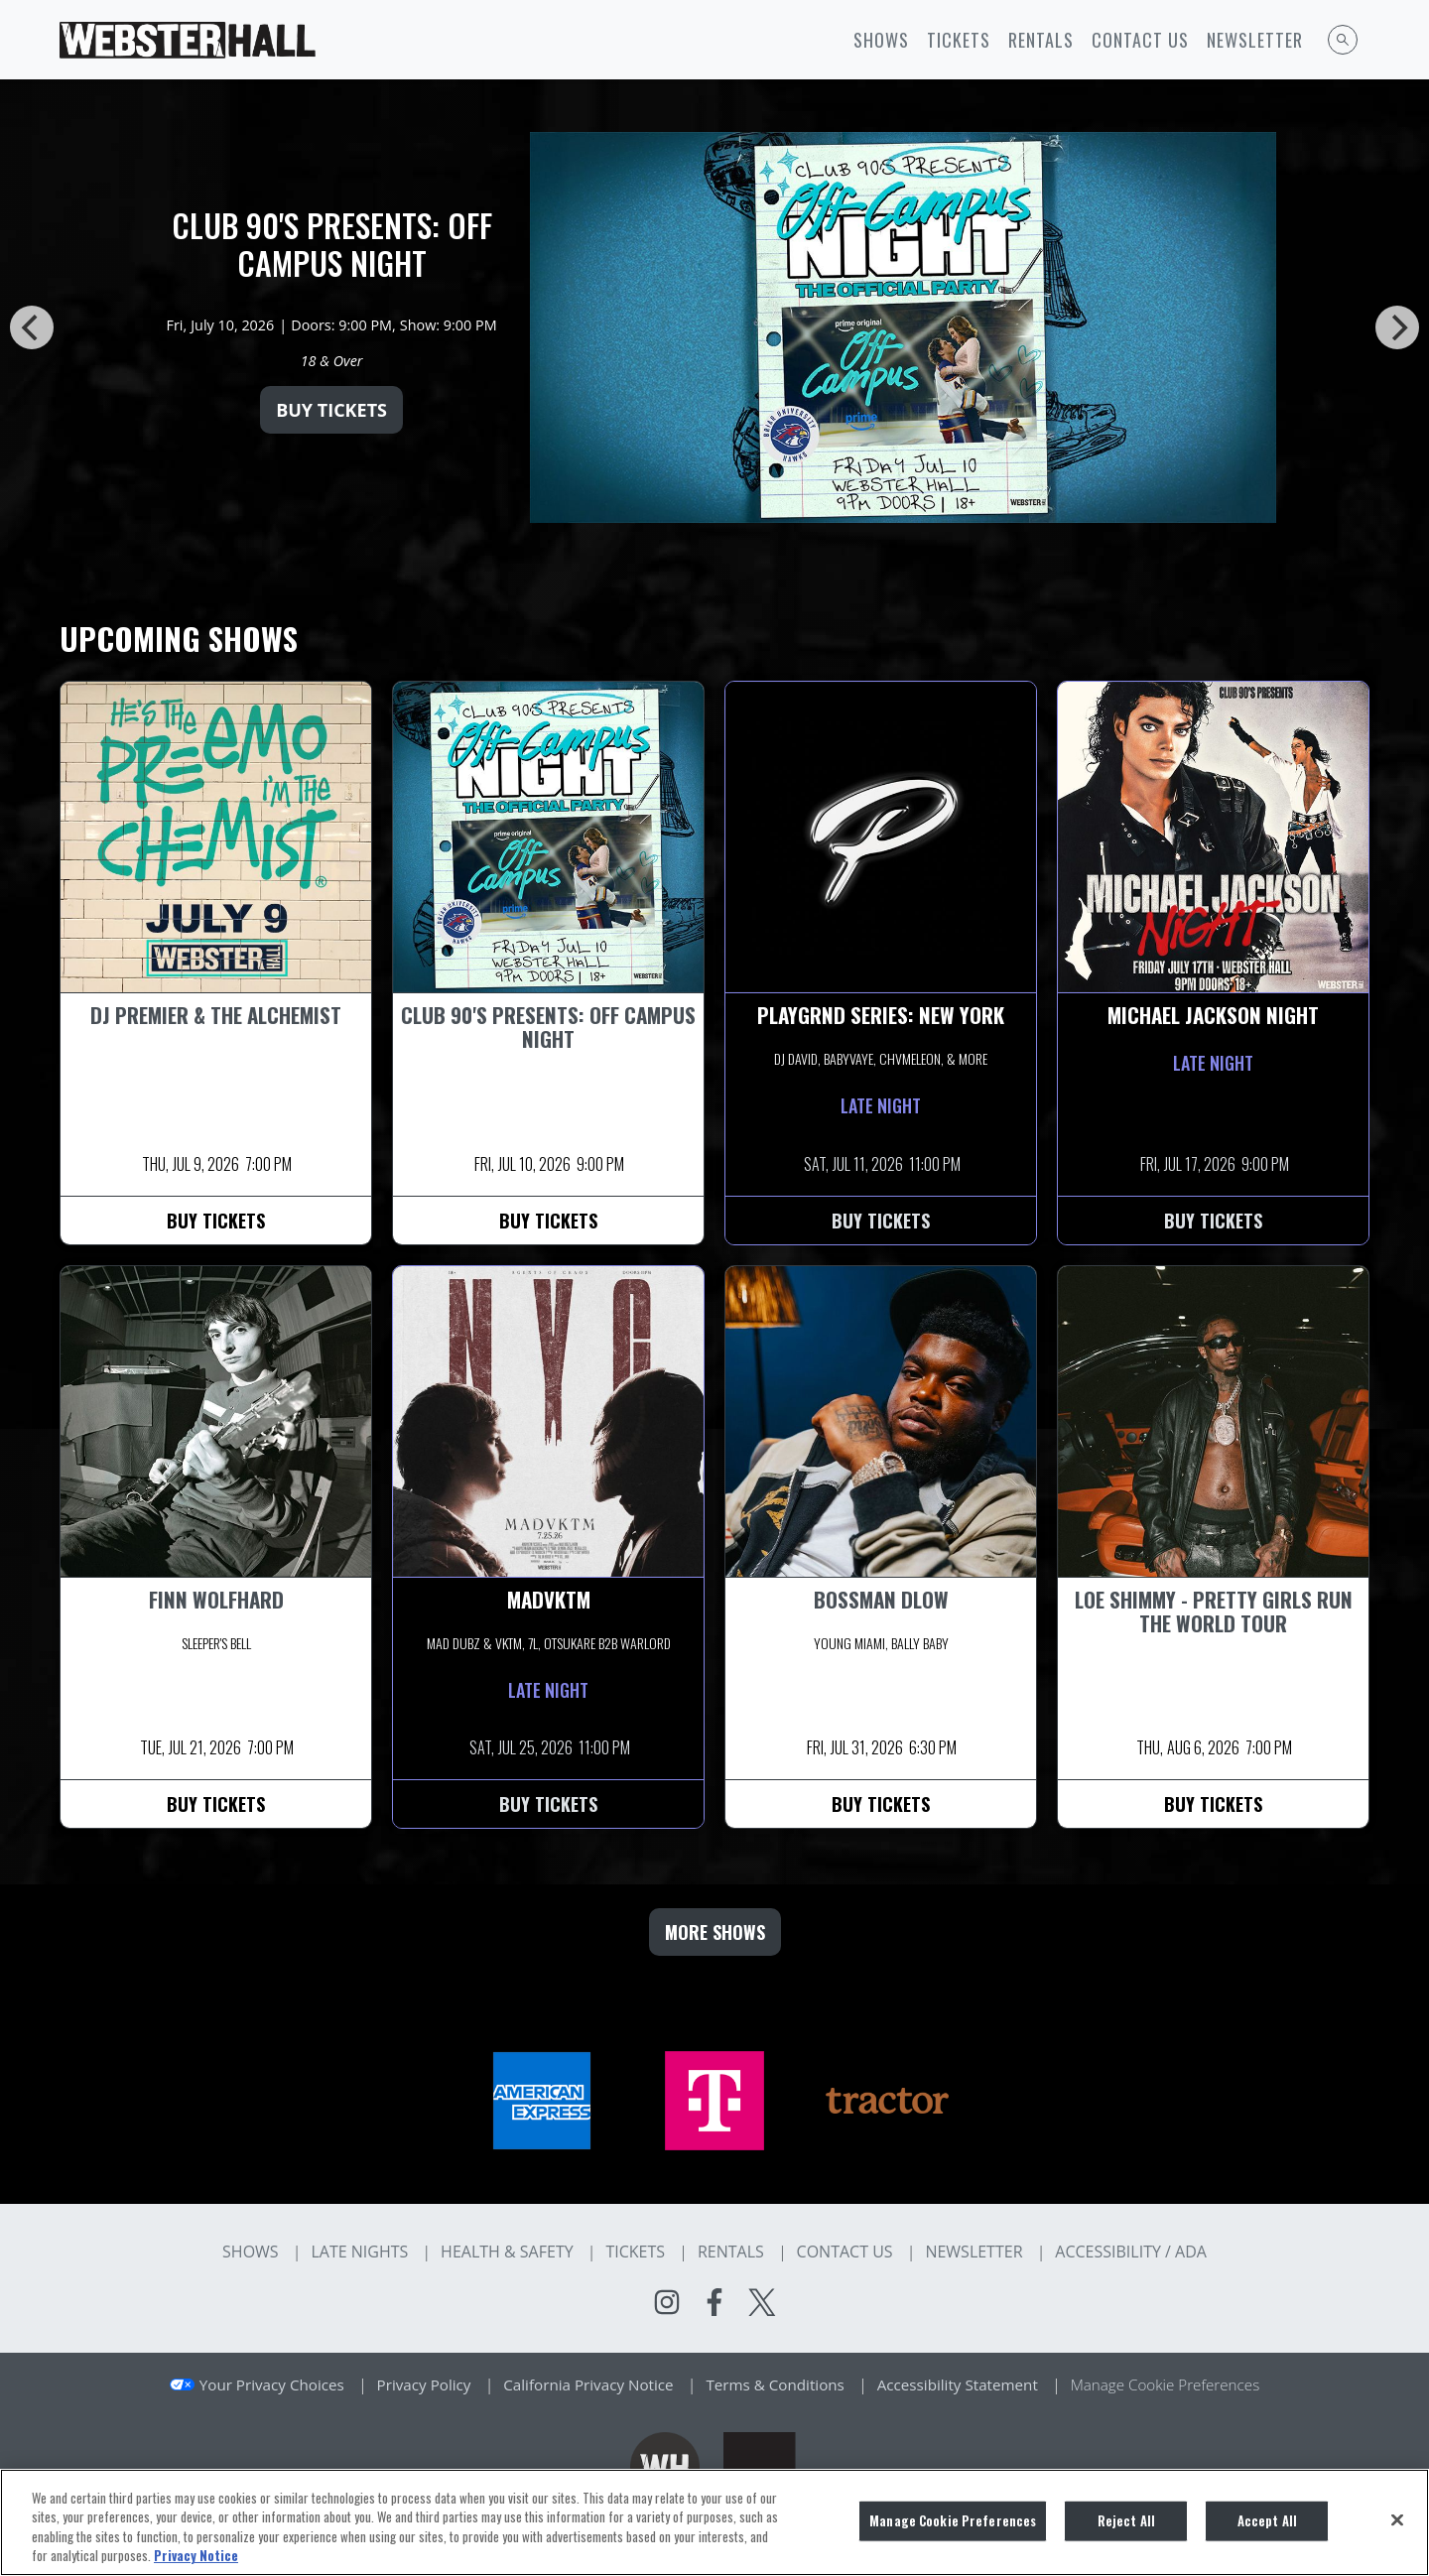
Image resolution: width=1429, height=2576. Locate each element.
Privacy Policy (424, 2384)
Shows (881, 40)
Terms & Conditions (775, 2384)
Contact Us (1140, 40)
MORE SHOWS (715, 1932)
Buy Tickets (331, 410)
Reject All (1126, 2520)
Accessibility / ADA (1131, 2251)
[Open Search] (1343, 40)
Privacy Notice (196, 2555)
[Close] (1397, 2519)
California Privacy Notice (588, 2384)
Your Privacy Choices (271, 2384)
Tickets (958, 40)
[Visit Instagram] (667, 2302)
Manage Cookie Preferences (1165, 2384)
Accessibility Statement (957, 2384)
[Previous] (32, 327)
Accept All (1267, 2520)
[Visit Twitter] (762, 2302)
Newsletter (1255, 40)
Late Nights (359, 2251)
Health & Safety (507, 2251)
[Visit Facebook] (714, 2302)
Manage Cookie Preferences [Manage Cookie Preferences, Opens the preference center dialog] (952, 2520)
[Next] (1397, 327)
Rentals (1041, 40)
